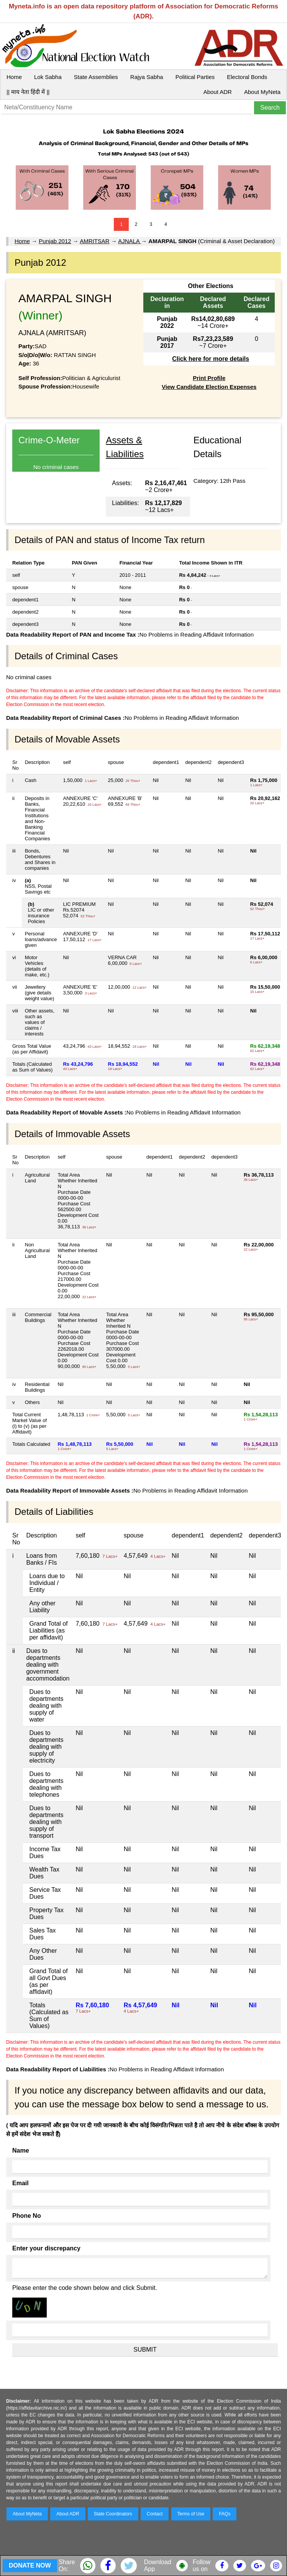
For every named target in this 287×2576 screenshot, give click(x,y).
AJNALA (129, 241)
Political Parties (195, 77)
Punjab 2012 (55, 241)
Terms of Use (191, 2514)
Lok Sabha (48, 77)
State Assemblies (96, 77)
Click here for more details (210, 359)
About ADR (217, 92)
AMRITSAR (95, 241)
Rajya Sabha (146, 77)
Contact (154, 2514)
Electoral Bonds (247, 77)
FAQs (224, 2514)
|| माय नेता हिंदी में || (28, 92)
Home (14, 77)
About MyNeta (262, 92)
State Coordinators (113, 2514)
